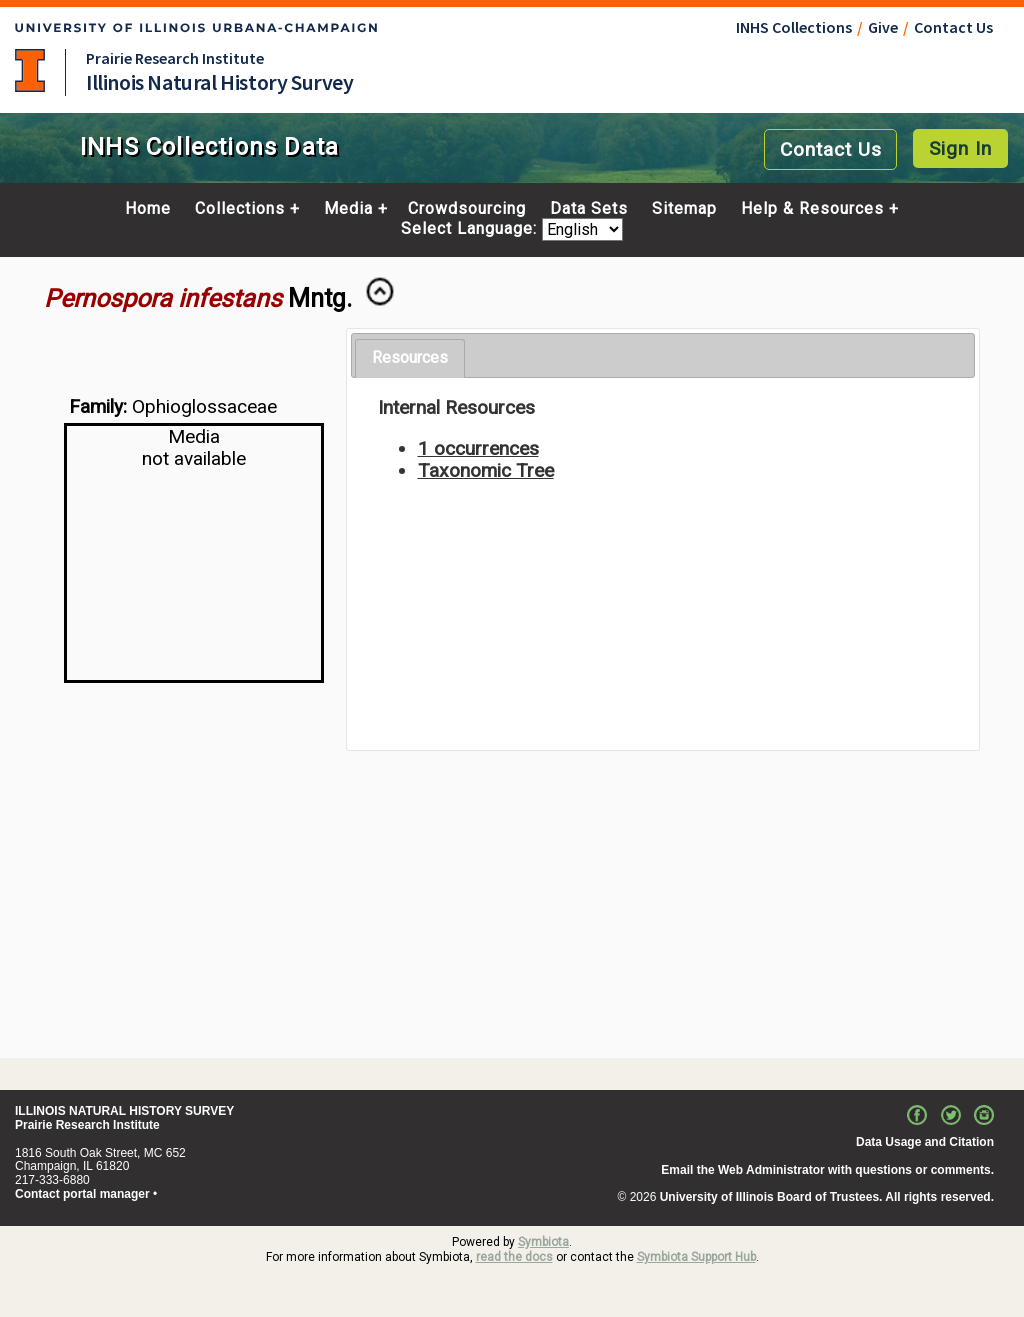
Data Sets (589, 209)
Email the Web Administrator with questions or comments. (827, 1170)
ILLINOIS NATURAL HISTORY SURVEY (124, 1111)
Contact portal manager (82, 1194)
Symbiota (543, 1242)
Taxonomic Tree (486, 470)
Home (148, 209)
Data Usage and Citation (925, 1142)
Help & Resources (812, 209)
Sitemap (684, 209)
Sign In (960, 148)
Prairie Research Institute (175, 58)
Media (348, 209)
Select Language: (471, 229)
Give (883, 27)
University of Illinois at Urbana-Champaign (30, 70)
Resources (410, 357)
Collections (240, 209)
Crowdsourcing (467, 209)
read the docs (514, 1257)
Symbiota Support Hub (696, 1257)
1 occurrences (478, 448)
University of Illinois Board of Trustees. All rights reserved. (827, 1197)
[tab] (410, 358)
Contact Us (953, 27)
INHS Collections (794, 27)
